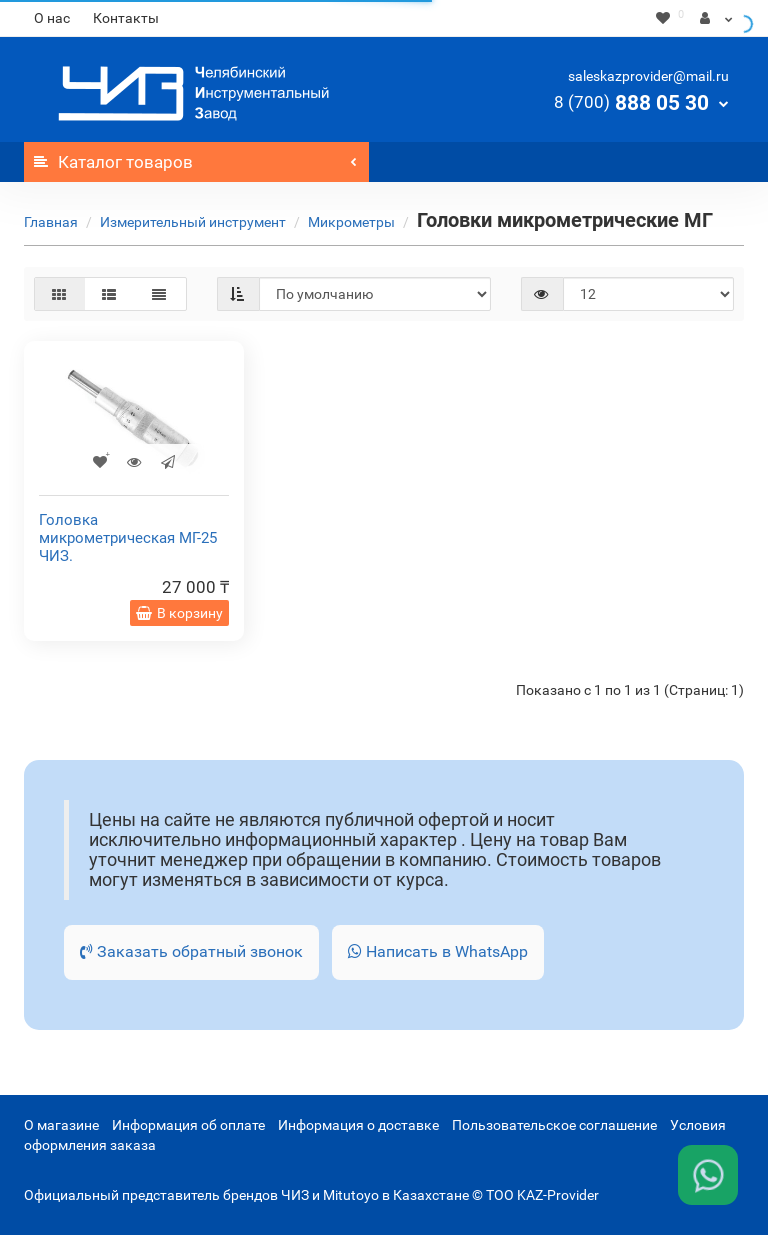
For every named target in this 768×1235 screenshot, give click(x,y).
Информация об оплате (188, 1125)
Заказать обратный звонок (191, 951)
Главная (51, 222)
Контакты (126, 18)
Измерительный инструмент (193, 222)
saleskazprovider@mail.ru (648, 76)
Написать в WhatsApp (438, 951)
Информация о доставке (358, 1125)
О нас (52, 18)
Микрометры (351, 222)
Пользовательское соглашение (554, 1125)
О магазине (61, 1125)
